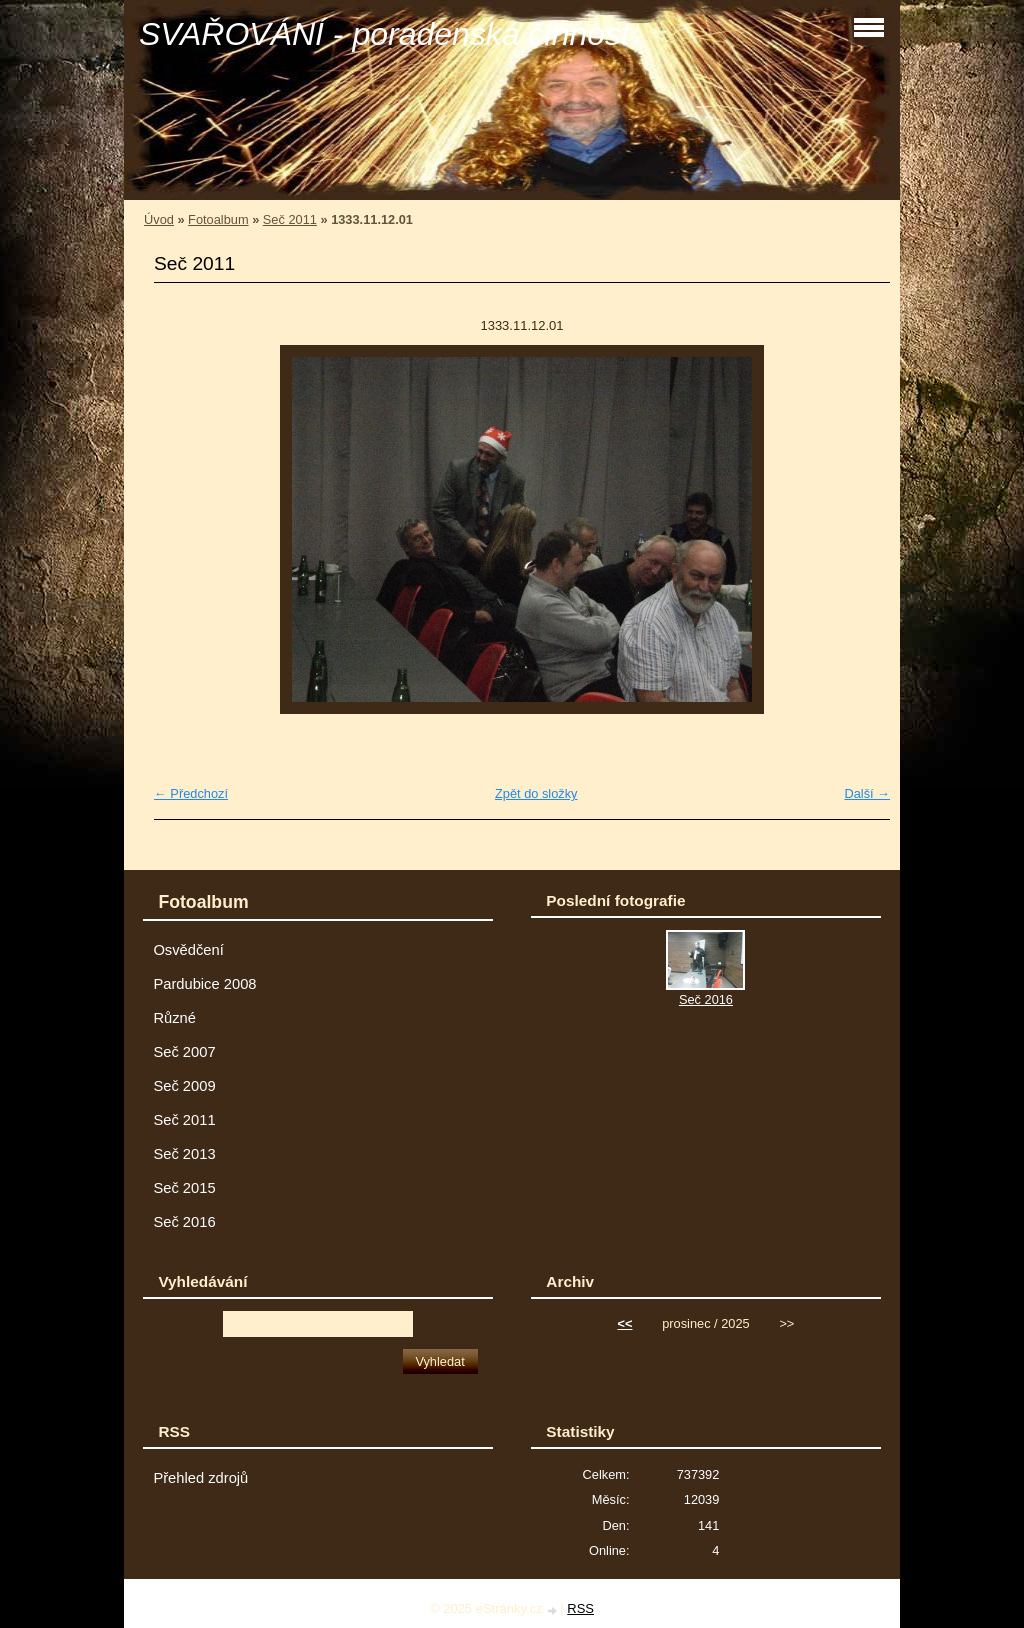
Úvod (159, 219)
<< (625, 1323)
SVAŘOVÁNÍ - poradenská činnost (384, 34)
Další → (867, 793)
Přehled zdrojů (200, 1478)
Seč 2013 (184, 1154)
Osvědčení (188, 950)
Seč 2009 (184, 1086)
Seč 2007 (184, 1052)
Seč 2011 (290, 219)
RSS (580, 1608)
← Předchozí (191, 793)
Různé (174, 1018)
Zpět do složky (536, 793)
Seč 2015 (184, 1188)
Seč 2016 (184, 1222)
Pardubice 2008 (204, 984)
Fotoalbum (218, 219)
